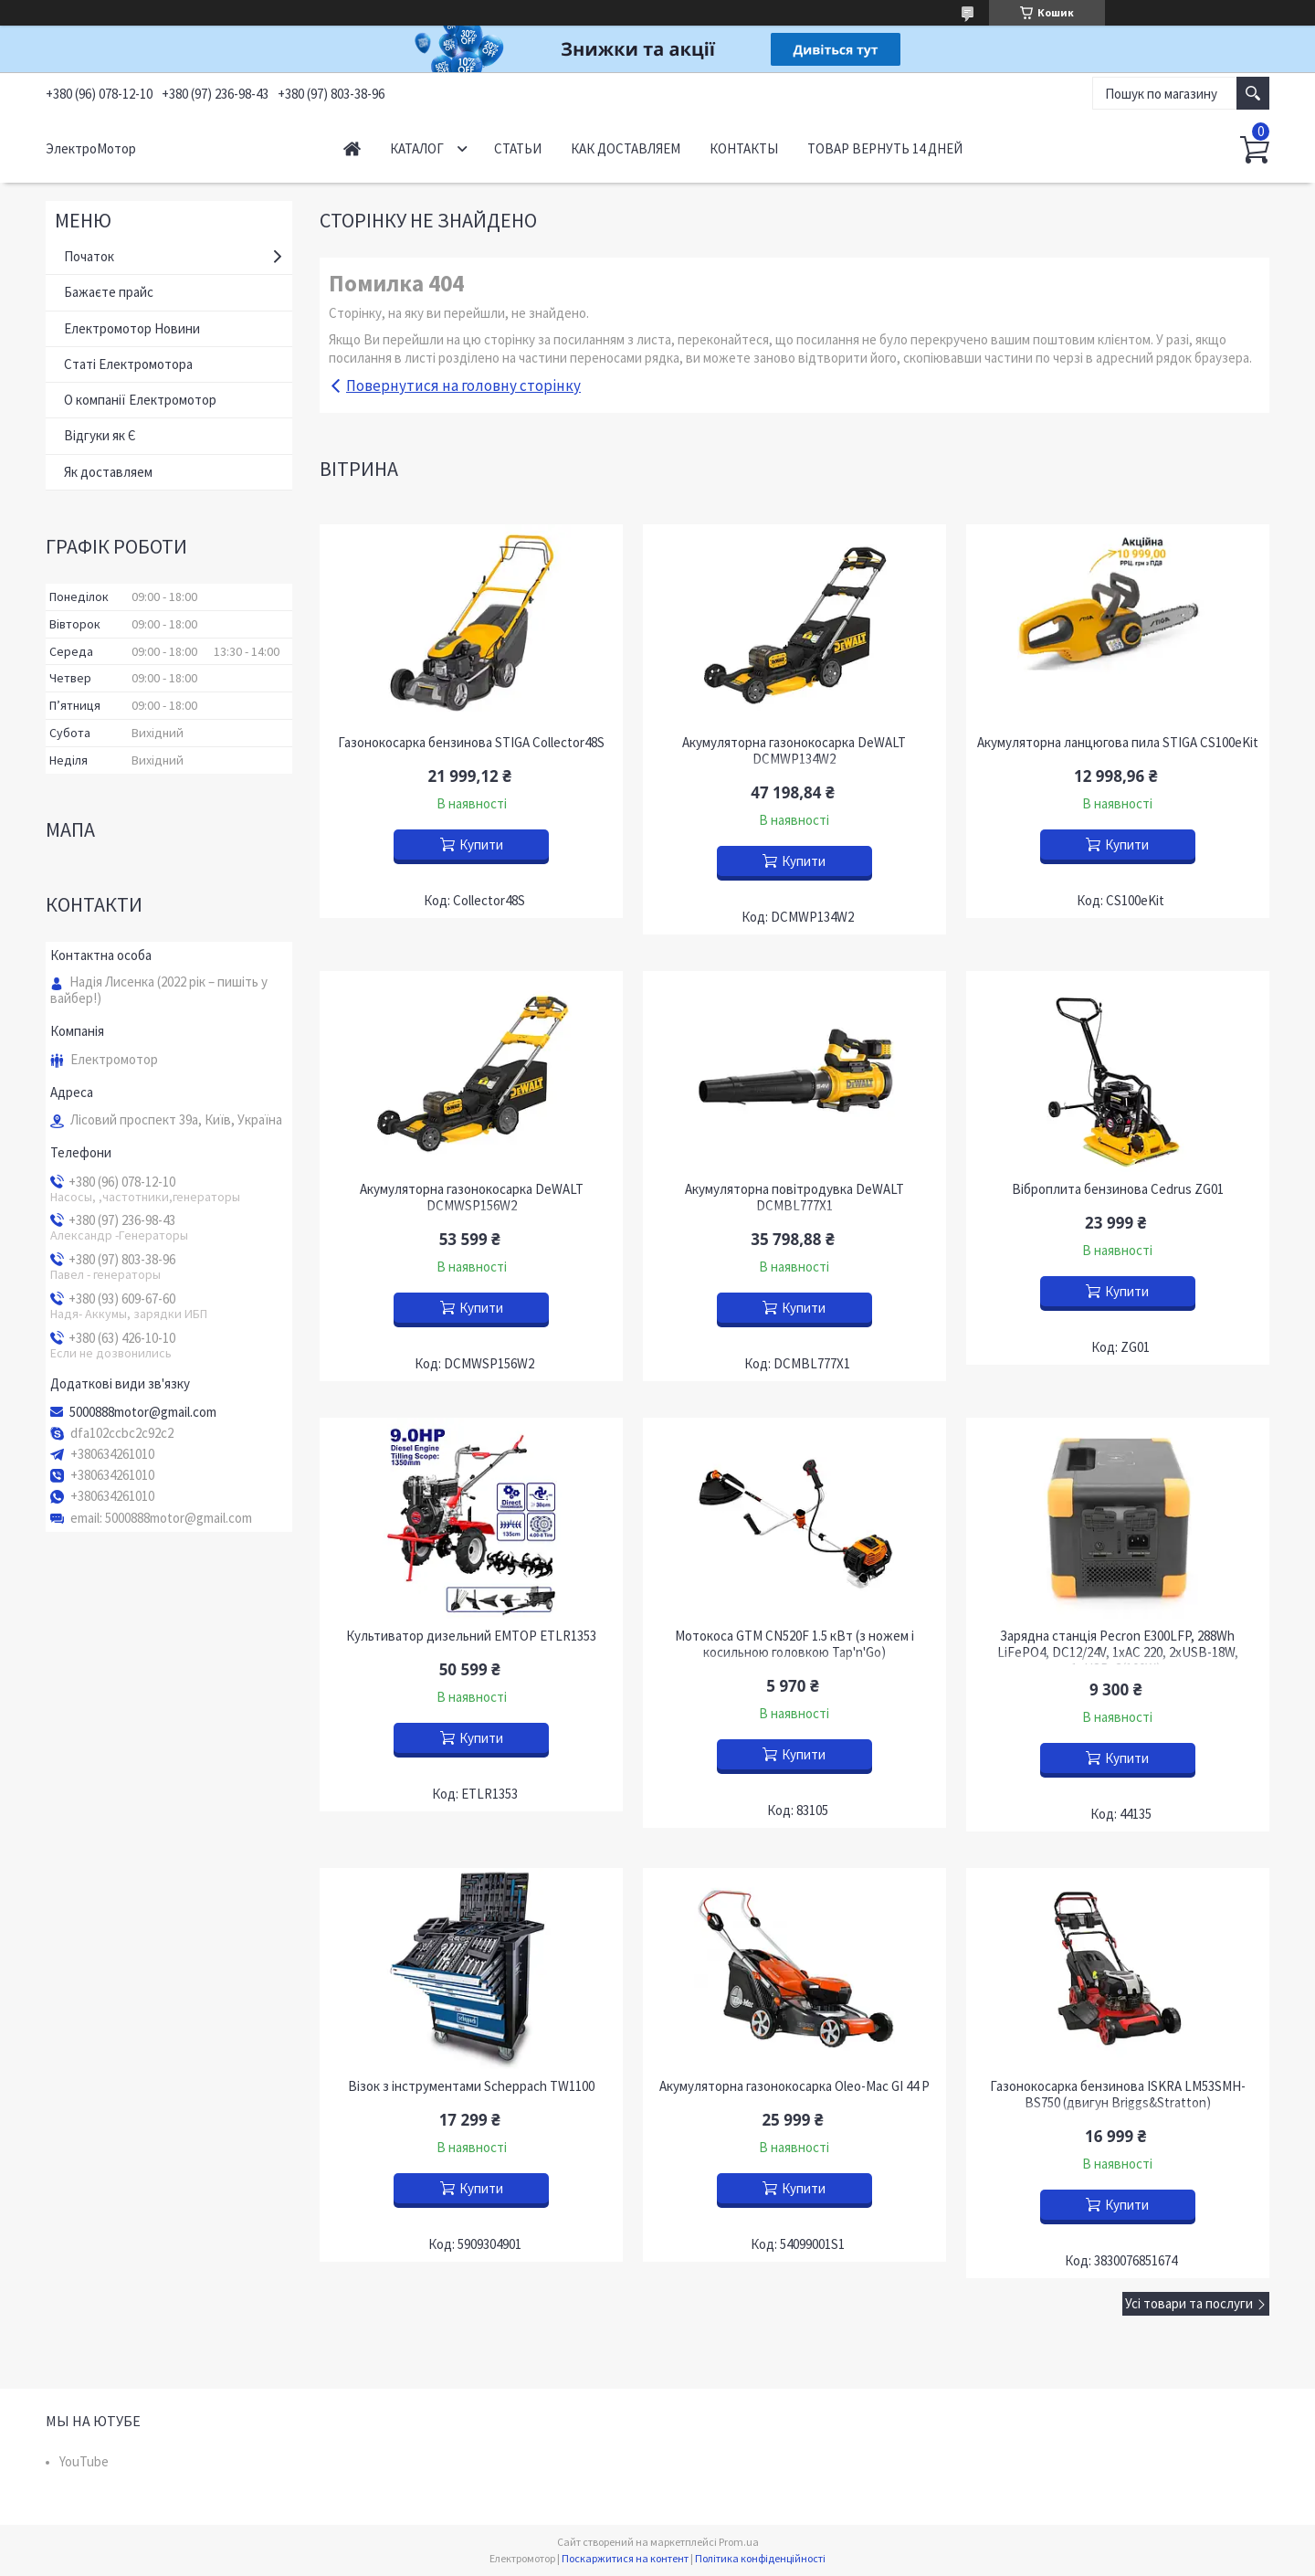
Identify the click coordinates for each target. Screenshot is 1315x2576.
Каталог (417, 148)
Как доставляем (625, 148)
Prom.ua (739, 2542)
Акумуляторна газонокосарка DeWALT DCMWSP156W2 (472, 1197)
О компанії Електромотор (140, 399)
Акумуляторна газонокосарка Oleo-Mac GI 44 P (794, 2086)
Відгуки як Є (100, 435)
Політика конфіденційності (760, 2558)
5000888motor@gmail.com (142, 1412)
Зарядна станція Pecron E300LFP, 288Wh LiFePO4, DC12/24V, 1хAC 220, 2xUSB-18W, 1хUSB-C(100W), (1117, 1652)
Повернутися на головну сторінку (463, 385)
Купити (481, 844)
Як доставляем (108, 471)
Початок (89, 256)
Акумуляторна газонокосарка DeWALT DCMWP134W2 (794, 750)
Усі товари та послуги (1189, 2303)
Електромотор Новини (132, 328)
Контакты (744, 148)
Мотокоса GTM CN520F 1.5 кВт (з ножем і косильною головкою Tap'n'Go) (794, 1644)
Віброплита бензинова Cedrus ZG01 (1118, 1189)
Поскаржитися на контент (625, 2558)
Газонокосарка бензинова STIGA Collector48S (471, 742)
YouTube (84, 2461)
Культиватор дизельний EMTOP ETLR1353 (471, 1636)
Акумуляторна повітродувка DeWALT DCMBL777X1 (794, 1197)
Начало (352, 148)
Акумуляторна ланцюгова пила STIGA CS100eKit (1117, 742)
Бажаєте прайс (108, 292)
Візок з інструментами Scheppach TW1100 (471, 2086)
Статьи (518, 148)
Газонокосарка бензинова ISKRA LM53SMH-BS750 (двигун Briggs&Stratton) (1118, 2094)
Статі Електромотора (128, 364)
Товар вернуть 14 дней (885, 148)
